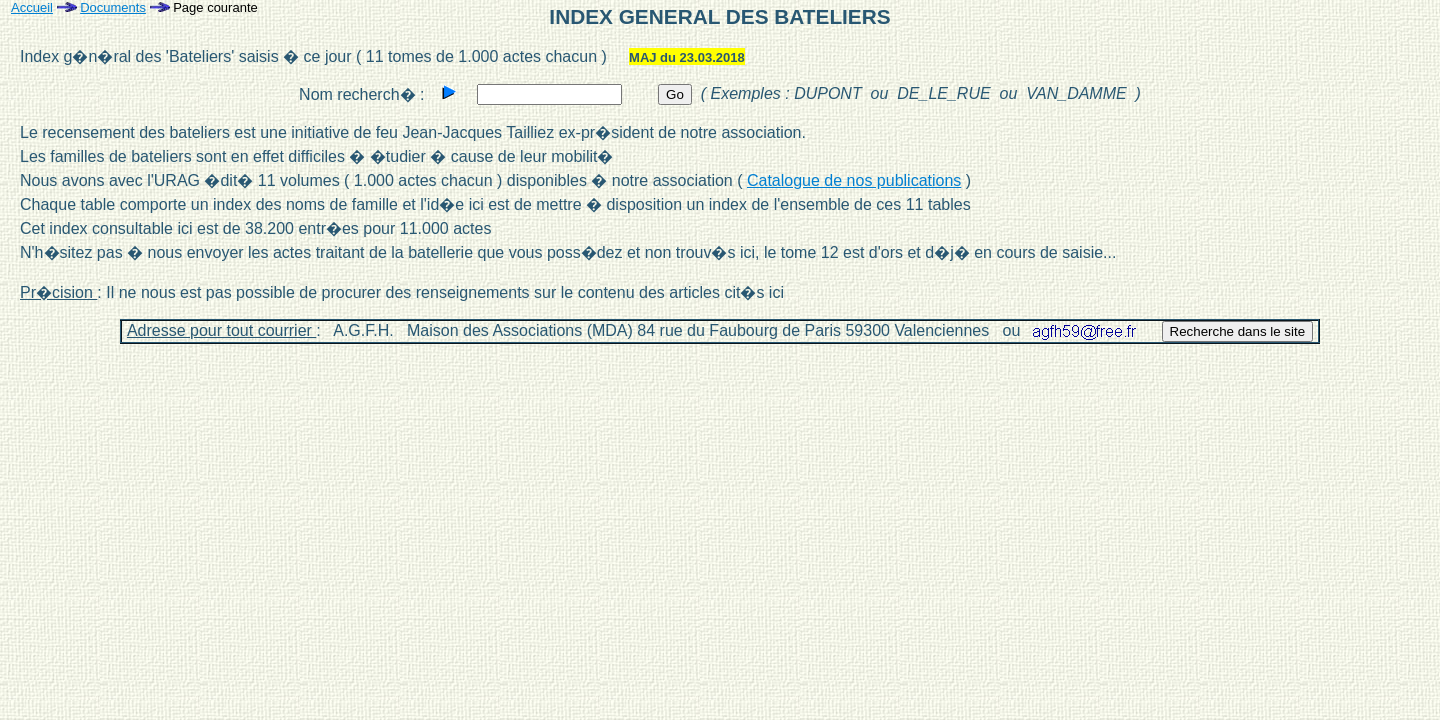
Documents (113, 7)
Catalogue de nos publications (854, 180)
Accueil (32, 7)
